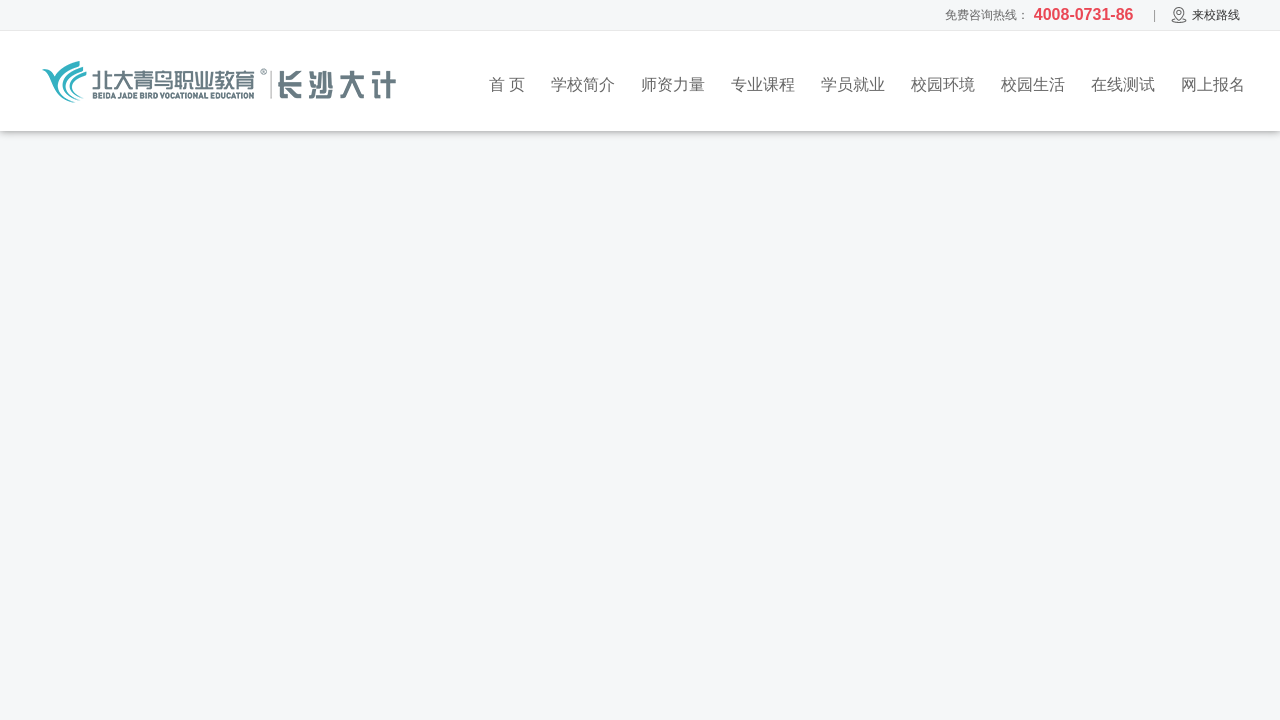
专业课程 (763, 84)
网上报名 (1213, 84)
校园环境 (943, 84)
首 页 (507, 84)
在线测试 (1123, 84)
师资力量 (673, 84)
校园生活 (1033, 84)
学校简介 (583, 84)
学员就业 (853, 84)
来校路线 (1205, 15)
